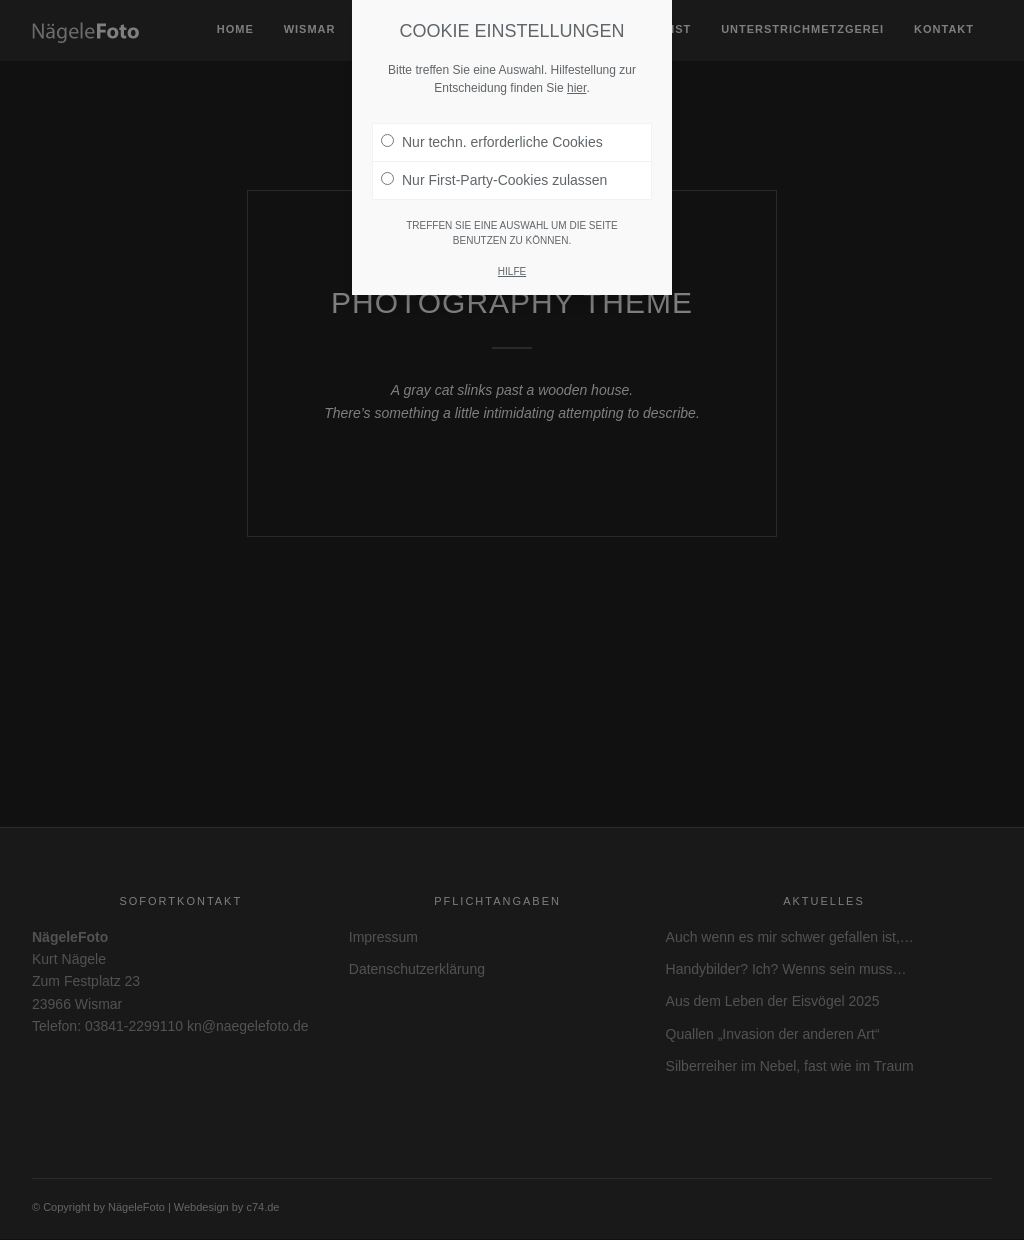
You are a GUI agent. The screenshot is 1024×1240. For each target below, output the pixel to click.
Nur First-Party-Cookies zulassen (494, 160)
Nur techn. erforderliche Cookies (492, 122)
